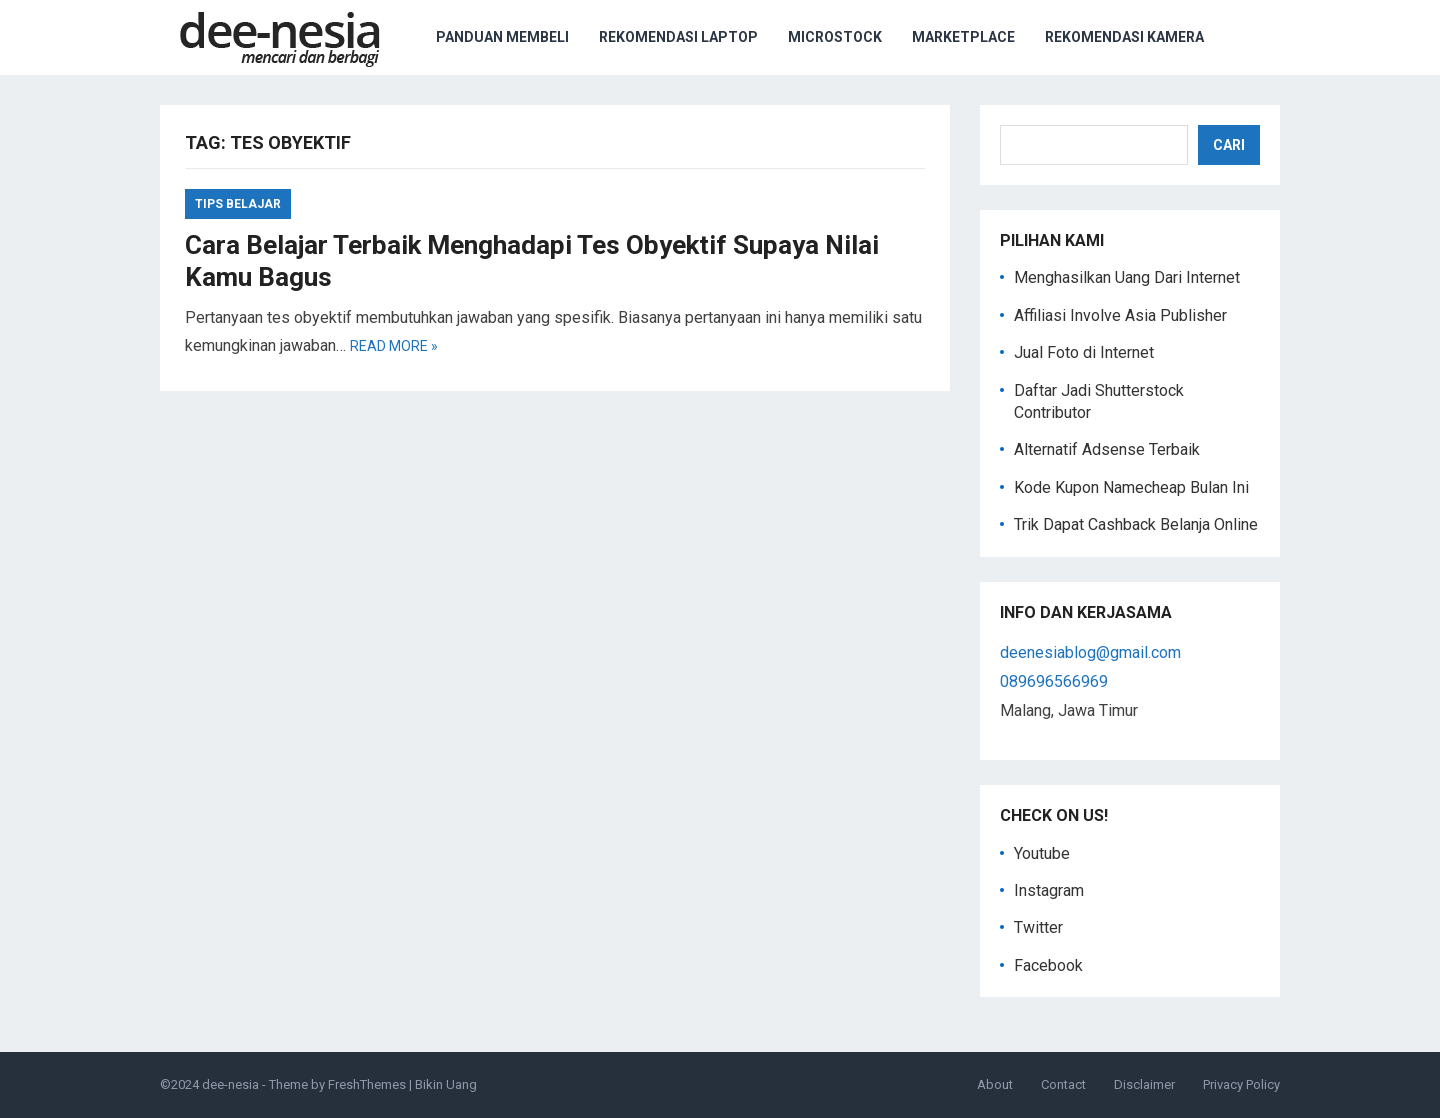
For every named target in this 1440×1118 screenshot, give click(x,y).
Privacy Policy (1241, 1084)
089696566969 (1054, 681)
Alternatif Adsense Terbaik (1107, 449)
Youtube (1042, 853)
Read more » (394, 346)
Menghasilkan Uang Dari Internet (1127, 277)
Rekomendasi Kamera (1124, 37)
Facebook (1048, 965)
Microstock (835, 37)
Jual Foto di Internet (1084, 352)
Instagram (1049, 890)
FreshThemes (367, 1084)
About (995, 1084)
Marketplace (963, 37)
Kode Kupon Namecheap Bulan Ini (1131, 487)
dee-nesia (230, 1084)
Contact (1063, 1084)
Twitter (1038, 927)
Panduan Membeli (502, 37)
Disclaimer (1144, 1084)
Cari (1229, 145)
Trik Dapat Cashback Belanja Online (1136, 524)
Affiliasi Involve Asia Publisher (1120, 315)
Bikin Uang (446, 1084)
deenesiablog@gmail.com (1090, 652)
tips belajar (238, 204)
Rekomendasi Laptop (678, 37)
